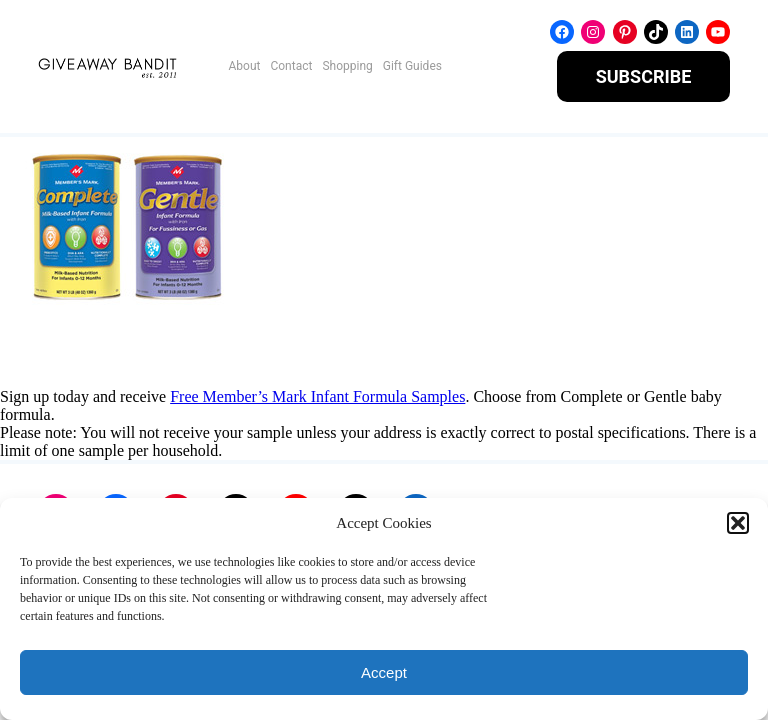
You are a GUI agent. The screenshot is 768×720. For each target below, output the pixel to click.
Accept (384, 672)
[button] (738, 523)
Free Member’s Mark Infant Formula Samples (317, 396)
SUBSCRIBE (644, 76)
